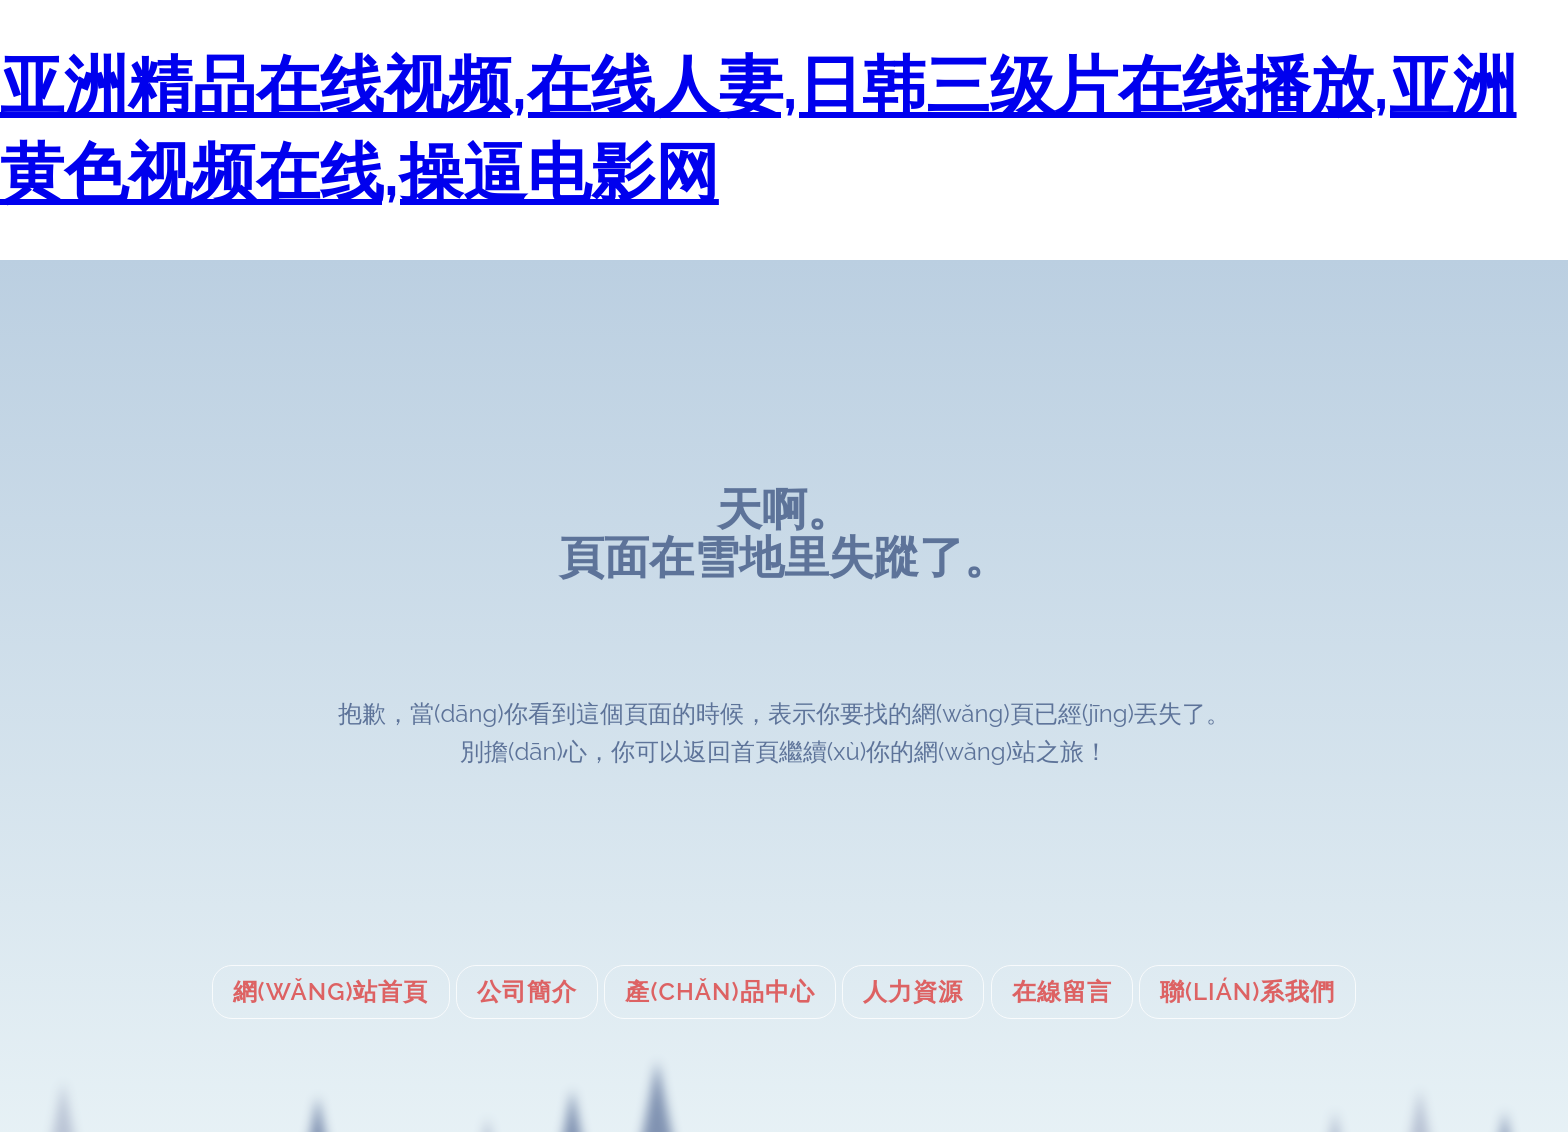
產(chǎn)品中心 (719, 991)
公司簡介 (527, 991)
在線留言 (1062, 991)
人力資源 (913, 991)
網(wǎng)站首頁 (331, 991)
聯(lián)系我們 (1247, 991)
